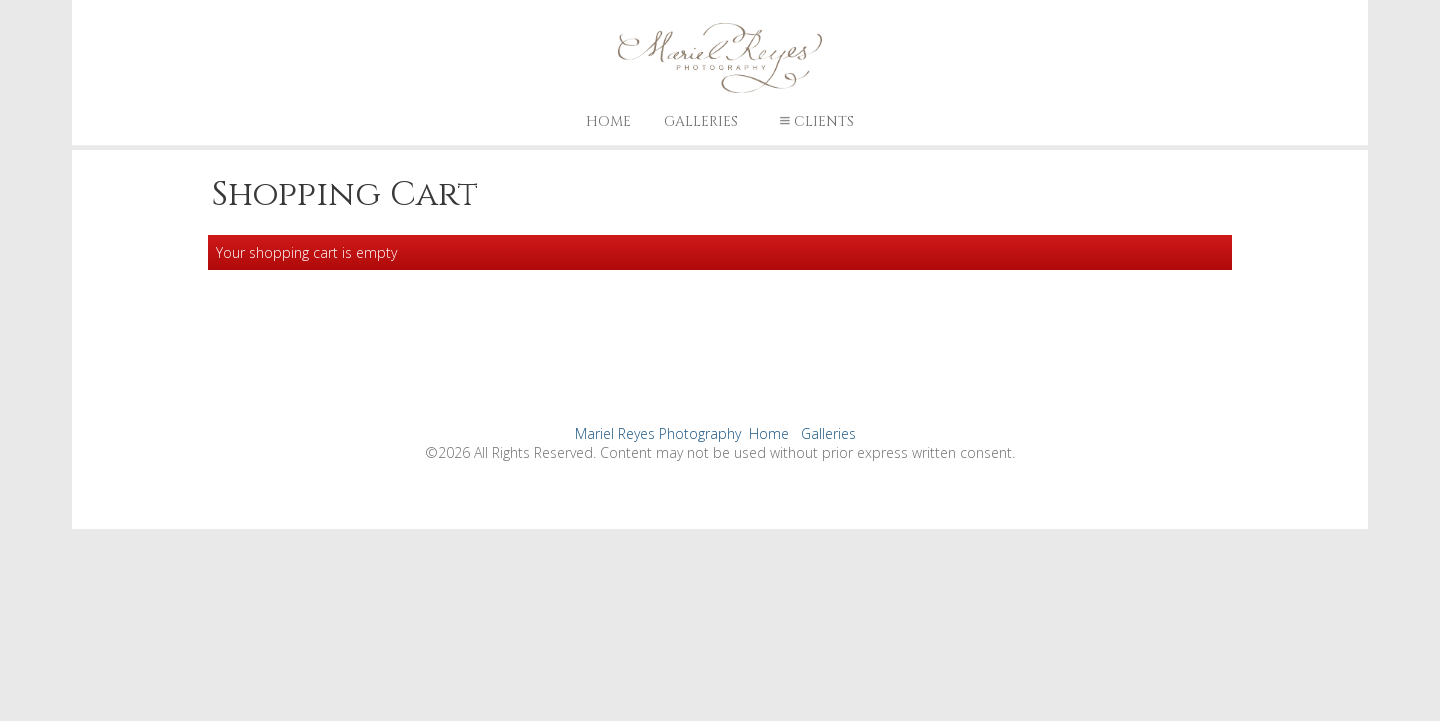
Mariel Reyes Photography (658, 433)
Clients (815, 121)
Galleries (701, 121)
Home (608, 121)
